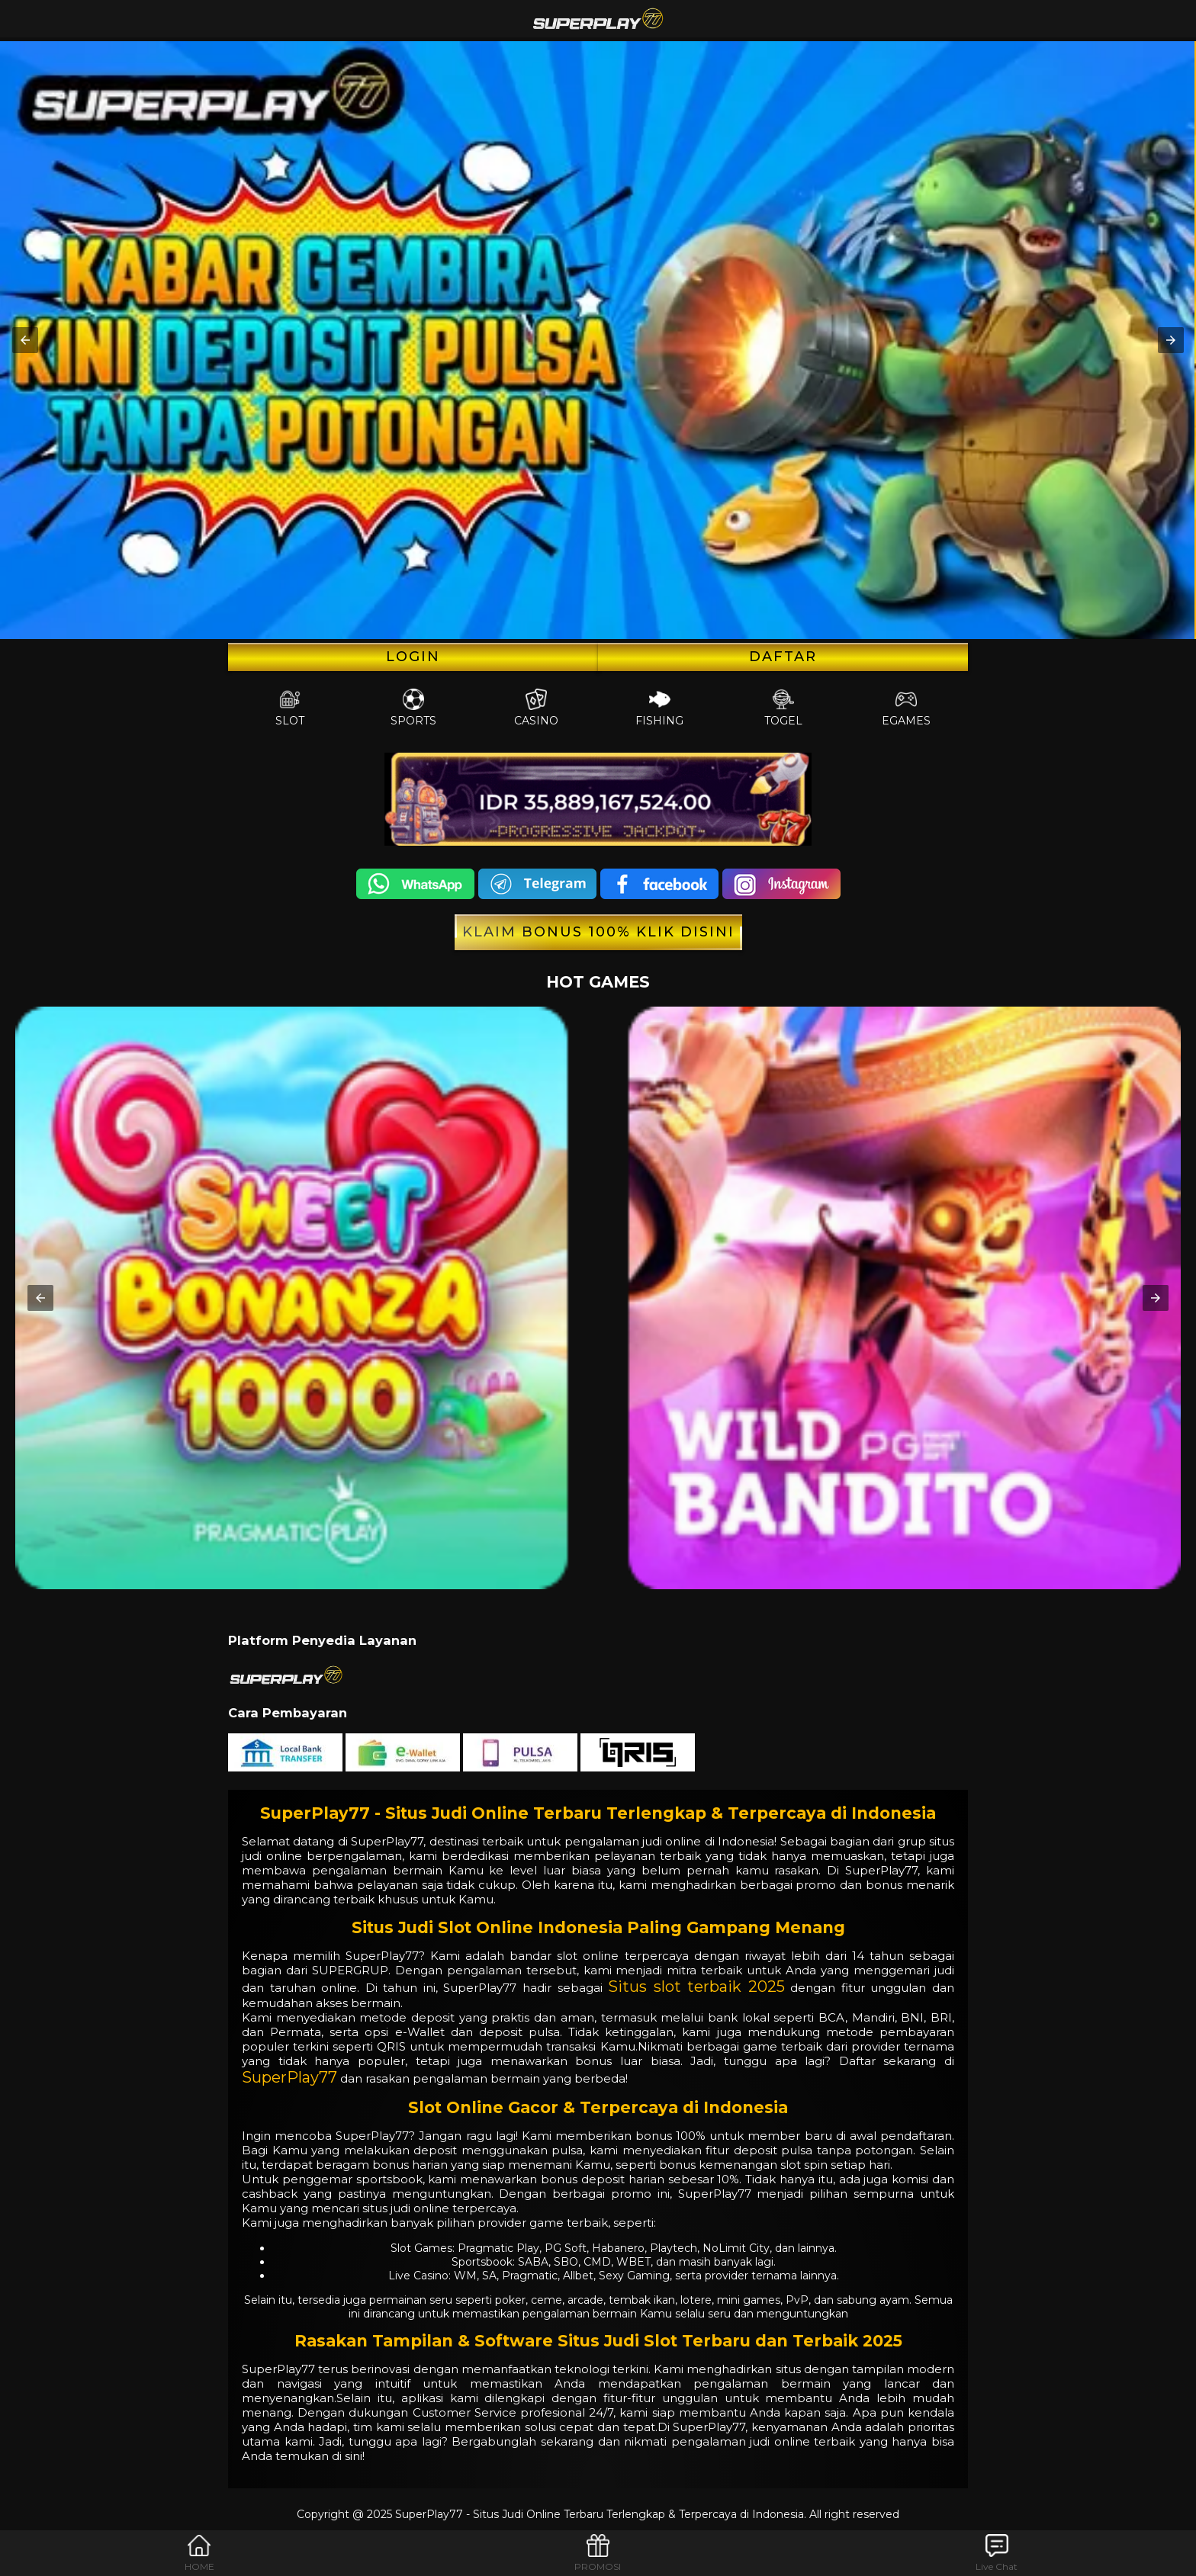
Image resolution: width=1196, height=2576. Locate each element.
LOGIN (413, 656)
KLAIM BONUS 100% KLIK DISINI (598, 932)
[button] (25, 340)
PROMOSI (597, 2553)
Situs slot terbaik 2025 (696, 1986)
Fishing (659, 708)
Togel (783, 708)
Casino (536, 708)
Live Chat (997, 2553)
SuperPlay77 (289, 2077)
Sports (413, 708)
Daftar (783, 656)
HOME (199, 2553)
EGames (906, 708)
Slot (289, 708)
